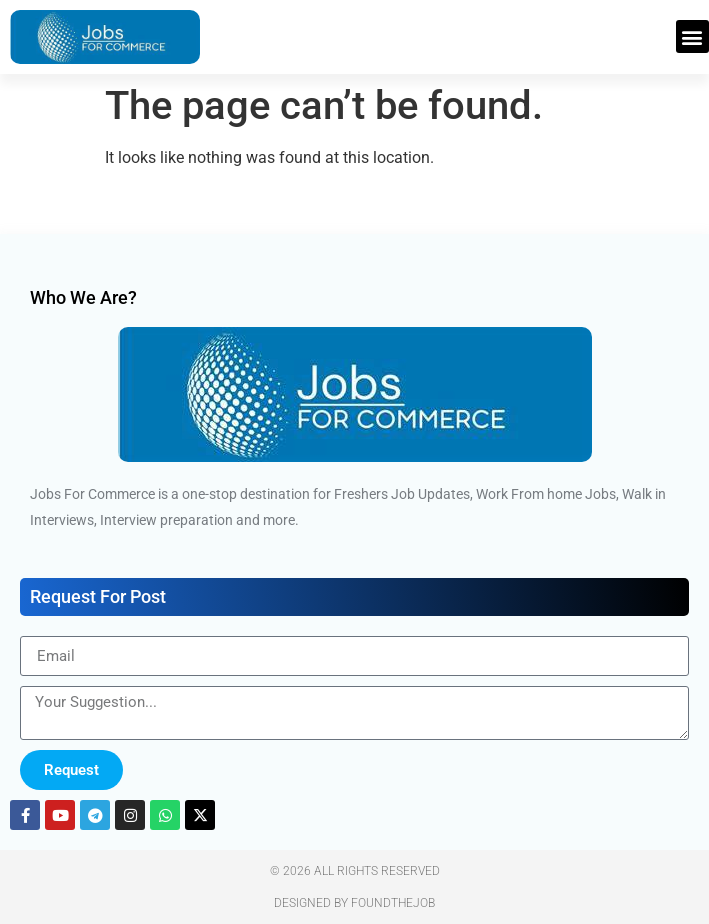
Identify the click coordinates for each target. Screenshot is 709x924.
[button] (692, 36)
